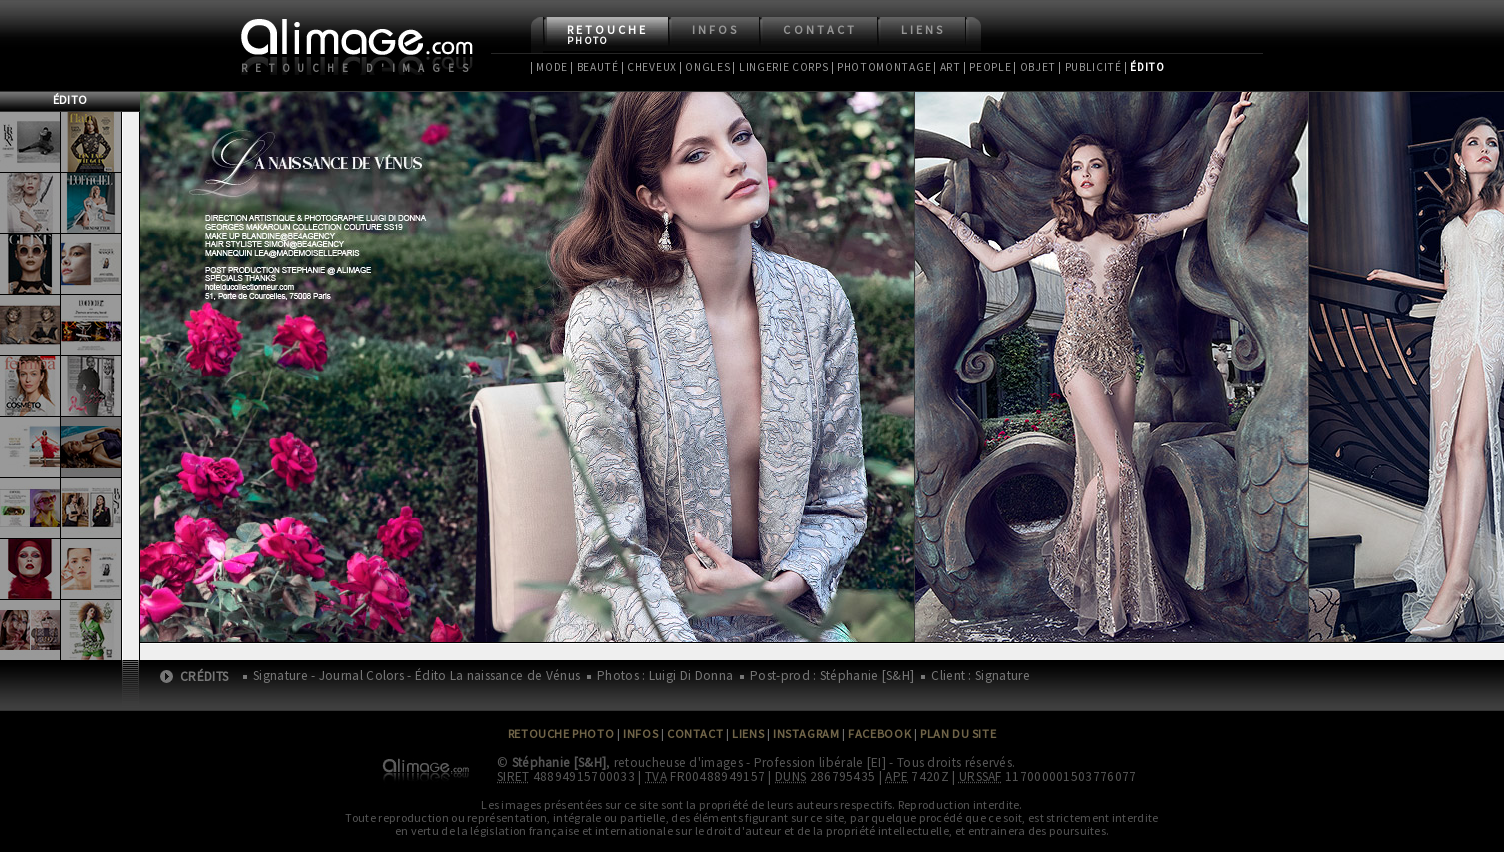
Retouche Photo (561, 733)
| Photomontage (881, 67)
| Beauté (594, 67)
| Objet (1034, 67)
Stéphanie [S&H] (559, 762)
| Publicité (1090, 67)
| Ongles (705, 67)
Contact (819, 29)
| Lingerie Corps (780, 67)
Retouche (607, 34)
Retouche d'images (358, 68)
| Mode (549, 67)
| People (987, 67)
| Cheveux (649, 67)
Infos (715, 29)
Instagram (806, 733)
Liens (923, 29)
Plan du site (958, 733)
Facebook (879, 733)
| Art (946, 67)
